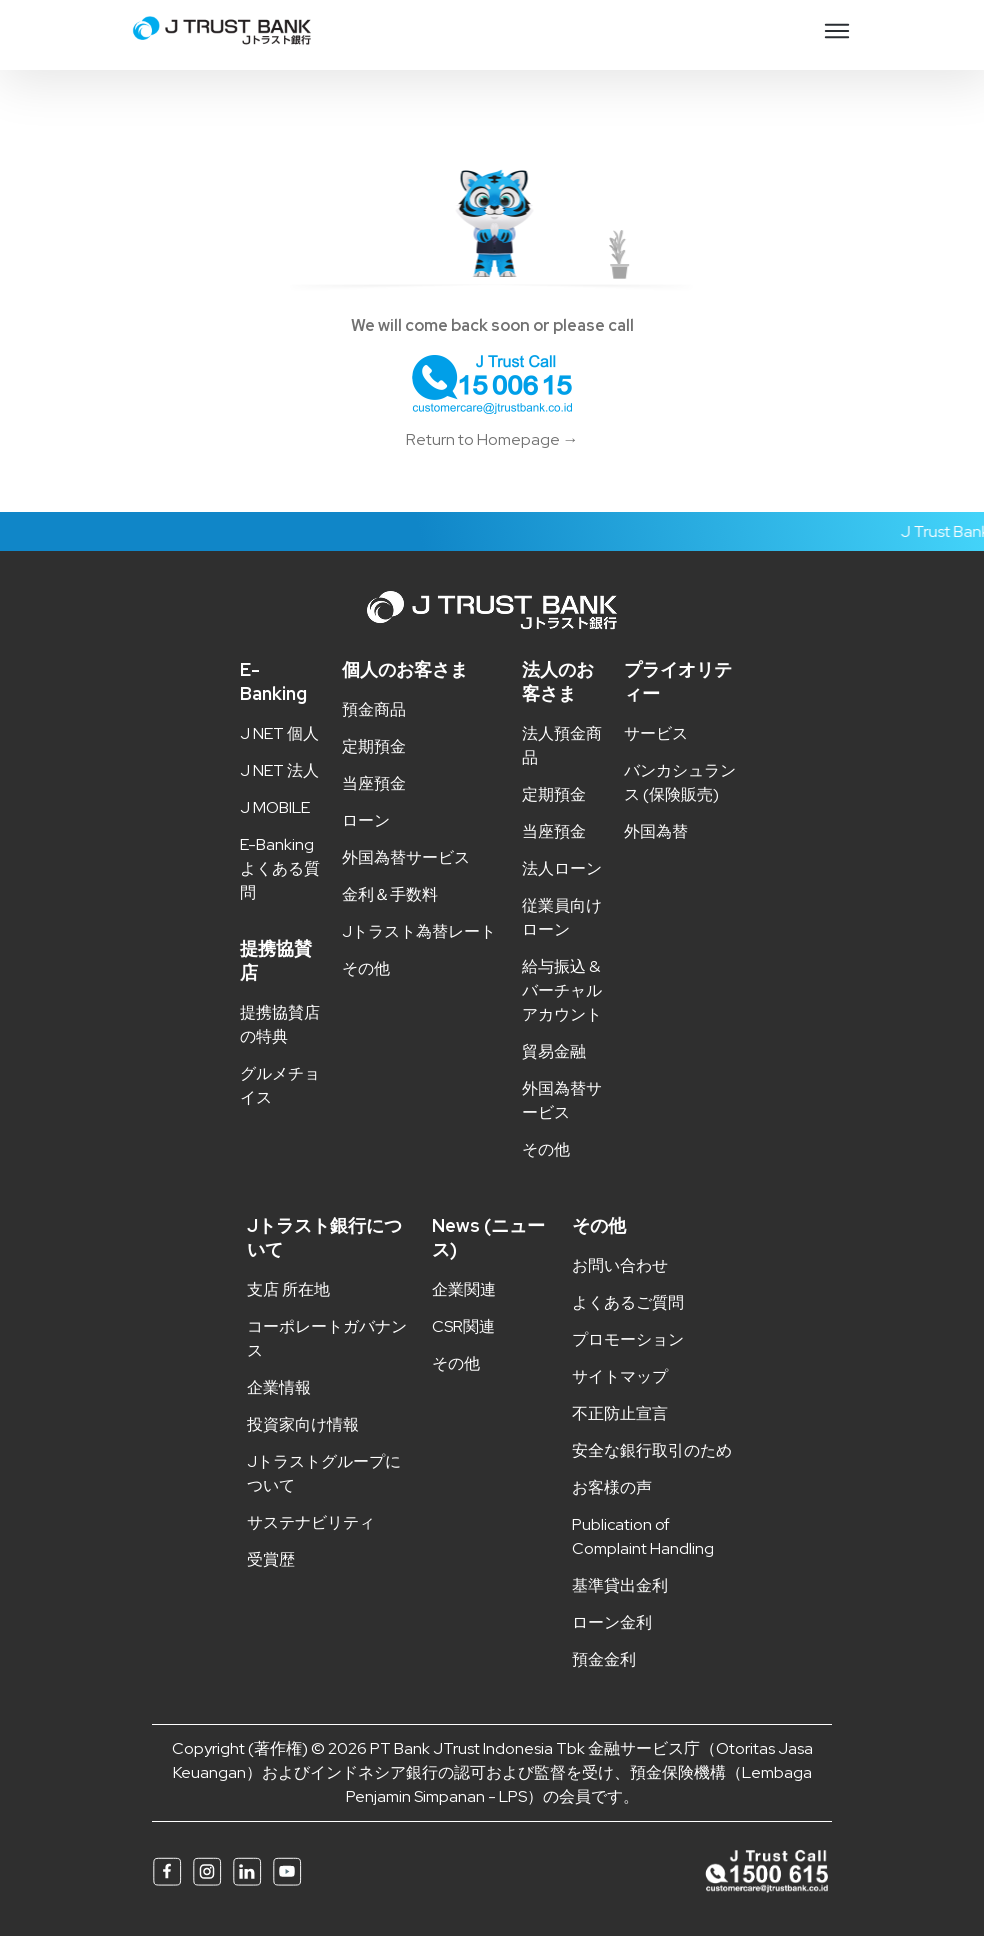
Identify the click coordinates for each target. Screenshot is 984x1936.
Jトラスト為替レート (419, 931)
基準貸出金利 (620, 1585)
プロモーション (628, 1339)
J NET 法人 (279, 770)
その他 (366, 968)
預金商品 (374, 709)
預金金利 (604, 1659)
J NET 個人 (279, 733)
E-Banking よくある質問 (280, 868)
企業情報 (279, 1387)
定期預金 (374, 746)
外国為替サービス (406, 857)
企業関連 (464, 1289)
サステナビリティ (311, 1522)
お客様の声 (612, 1487)
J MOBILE (275, 807)
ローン (366, 820)
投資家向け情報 (303, 1424)
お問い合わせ (620, 1265)
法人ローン (562, 868)
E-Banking (273, 681)
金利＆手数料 (390, 894)
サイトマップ (620, 1376)
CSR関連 (463, 1326)
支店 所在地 (288, 1289)
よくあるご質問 (628, 1302)
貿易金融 (554, 1051)
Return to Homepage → (492, 439)
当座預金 (374, 783)
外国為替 (656, 831)
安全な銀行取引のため (652, 1450)
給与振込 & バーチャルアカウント (562, 990)
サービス (656, 733)
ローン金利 (612, 1622)
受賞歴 (271, 1559)
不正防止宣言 (620, 1413)
